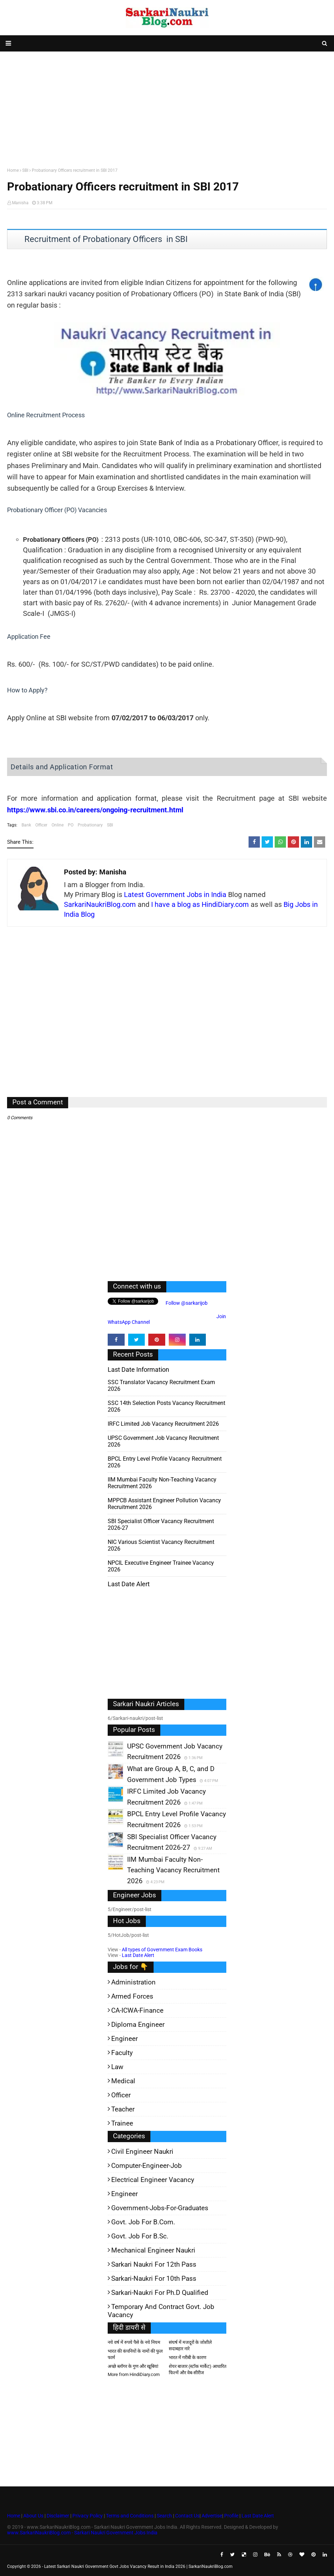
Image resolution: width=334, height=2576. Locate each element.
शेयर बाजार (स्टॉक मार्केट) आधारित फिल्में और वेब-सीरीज (197, 2369)
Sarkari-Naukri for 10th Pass (153, 2278)
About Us (32, 2516)
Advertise (212, 2516)
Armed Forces (132, 1996)
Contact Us (187, 2516)
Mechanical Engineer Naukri (153, 2250)
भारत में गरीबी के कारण (187, 2357)
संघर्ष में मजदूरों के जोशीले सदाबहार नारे (190, 2345)
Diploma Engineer (138, 2024)
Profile (231, 2516)
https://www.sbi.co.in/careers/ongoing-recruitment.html (95, 810)
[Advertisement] (167, 108)
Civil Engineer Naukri (142, 2151)
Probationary (90, 825)
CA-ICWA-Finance (137, 2010)
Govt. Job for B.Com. (143, 2222)
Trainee (122, 2123)
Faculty (122, 2053)
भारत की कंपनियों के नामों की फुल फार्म (135, 2354)
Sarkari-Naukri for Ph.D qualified (159, 2293)
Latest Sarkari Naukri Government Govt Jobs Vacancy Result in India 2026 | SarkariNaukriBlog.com (138, 2566)
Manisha (20, 202)
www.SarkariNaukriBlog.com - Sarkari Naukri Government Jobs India (82, 2532)
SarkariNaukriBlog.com (100, 904)
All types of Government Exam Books (162, 1949)
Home (13, 170)
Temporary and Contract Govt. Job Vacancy (161, 2311)
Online (58, 825)
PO (70, 825)
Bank (26, 825)
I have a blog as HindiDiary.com (200, 904)
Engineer (124, 2039)
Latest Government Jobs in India (175, 894)
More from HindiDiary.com (134, 2374)
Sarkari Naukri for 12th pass (153, 2264)
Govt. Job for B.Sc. (139, 2236)
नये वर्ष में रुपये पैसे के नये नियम (134, 2342)
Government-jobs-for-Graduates (159, 2208)
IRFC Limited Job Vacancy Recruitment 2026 (163, 1423)
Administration (133, 1982)
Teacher (123, 2109)
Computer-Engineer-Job (146, 2166)
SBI (25, 170)
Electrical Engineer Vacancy (152, 2180)
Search (164, 2516)
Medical (123, 2081)
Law (117, 2067)
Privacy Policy (87, 2516)
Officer (41, 825)
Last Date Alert (138, 1955)
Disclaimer (58, 2516)
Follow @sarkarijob (186, 1303)
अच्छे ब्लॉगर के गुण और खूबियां (133, 2366)
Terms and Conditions (130, 2516)
